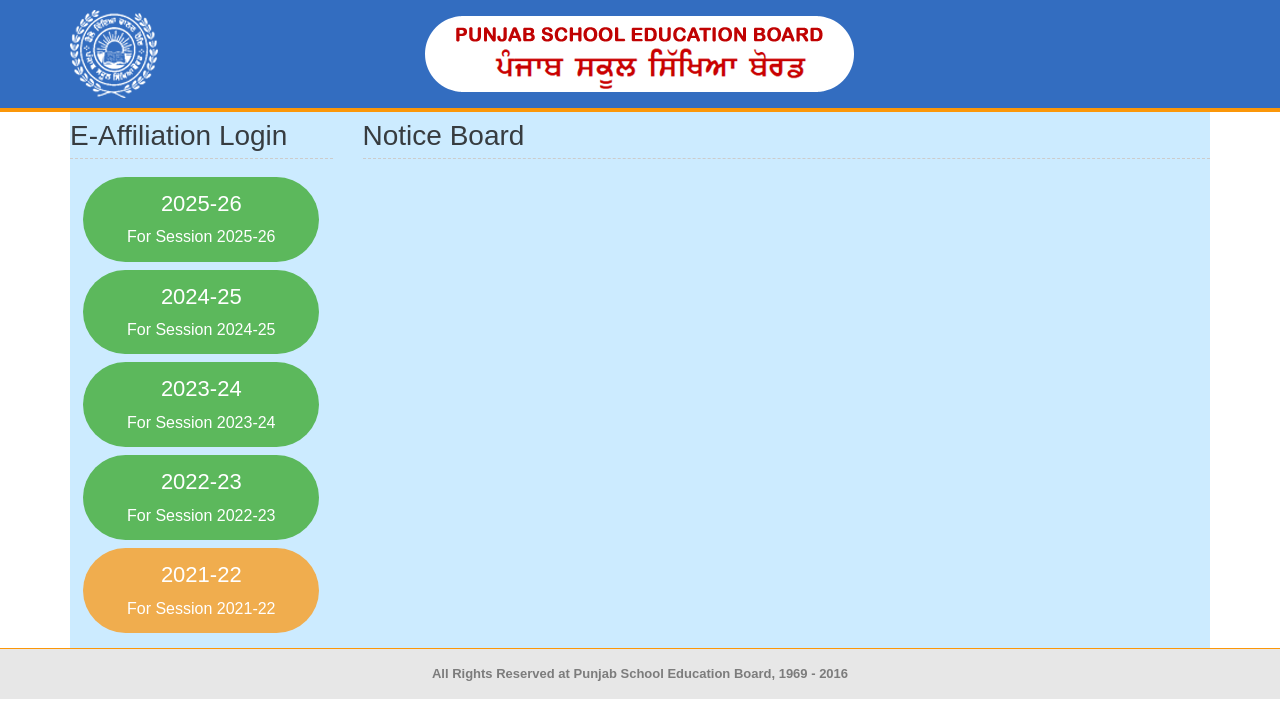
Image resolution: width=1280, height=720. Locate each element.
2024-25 (201, 311)
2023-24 (201, 403)
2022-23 (201, 496)
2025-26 (201, 218)
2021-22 (201, 589)
